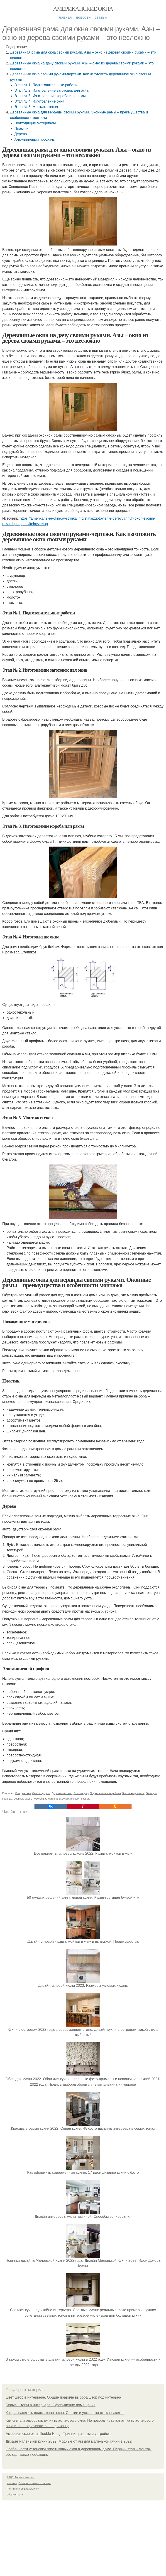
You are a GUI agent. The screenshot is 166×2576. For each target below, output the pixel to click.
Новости (83, 17)
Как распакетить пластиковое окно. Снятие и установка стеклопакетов (65, 2413)
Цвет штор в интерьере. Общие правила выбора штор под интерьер (63, 2397)
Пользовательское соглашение (35, 2483)
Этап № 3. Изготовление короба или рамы (49, 96)
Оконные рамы (22, 1798)
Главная (64, 17)
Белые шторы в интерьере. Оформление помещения (50, 2405)
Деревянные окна (62, 1793)
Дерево (20, 134)
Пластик (21, 128)
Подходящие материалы (35, 123)
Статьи (101, 17)
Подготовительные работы (105, 1793)
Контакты (12, 2483)
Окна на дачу (80, 1793)
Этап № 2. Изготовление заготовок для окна (51, 90)
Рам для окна (23, 1793)
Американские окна (83, 8)
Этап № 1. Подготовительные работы (45, 85)
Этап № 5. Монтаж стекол (36, 107)
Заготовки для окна (133, 1793)
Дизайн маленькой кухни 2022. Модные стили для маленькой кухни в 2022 (69, 2441)
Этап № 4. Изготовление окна (39, 101)
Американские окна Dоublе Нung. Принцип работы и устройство (59, 2434)
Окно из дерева (41, 1793)
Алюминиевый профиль (34, 139)
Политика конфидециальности (23, 2489)
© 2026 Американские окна (21, 2477)
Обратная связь (15, 2494)
